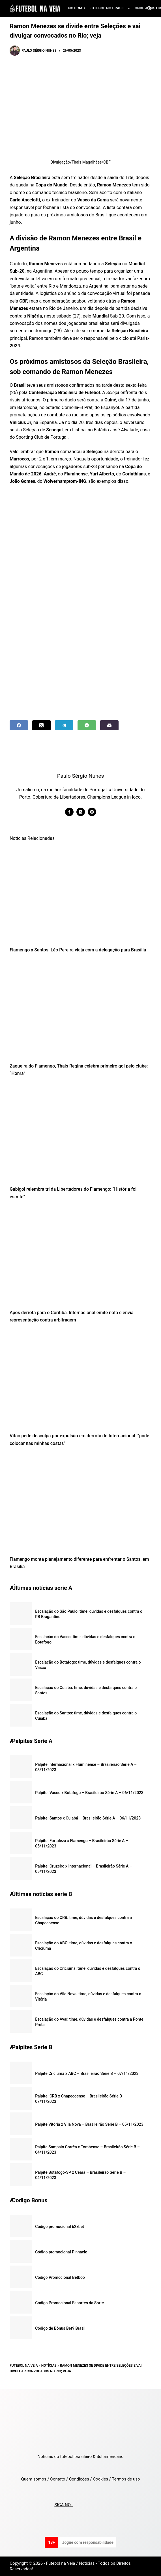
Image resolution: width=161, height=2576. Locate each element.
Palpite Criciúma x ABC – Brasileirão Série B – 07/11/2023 (86, 2073)
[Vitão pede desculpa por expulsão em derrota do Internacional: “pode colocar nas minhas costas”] (80, 1379)
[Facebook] (19, 725)
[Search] (149, 8)
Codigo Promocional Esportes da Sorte (69, 2303)
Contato (57, 2479)
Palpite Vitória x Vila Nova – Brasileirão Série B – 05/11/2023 (89, 2124)
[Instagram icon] (92, 812)
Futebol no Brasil (111, 8)
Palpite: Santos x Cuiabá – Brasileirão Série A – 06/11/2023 (88, 1818)
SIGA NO (63, 2504)
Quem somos (33, 2479)
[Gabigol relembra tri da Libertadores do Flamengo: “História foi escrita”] (80, 1133)
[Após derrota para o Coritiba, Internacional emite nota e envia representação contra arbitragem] (80, 1256)
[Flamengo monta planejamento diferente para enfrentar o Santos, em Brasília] (80, 1503)
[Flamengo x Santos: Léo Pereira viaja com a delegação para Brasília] (80, 894)
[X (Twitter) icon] (80, 812)
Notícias (76, 8)
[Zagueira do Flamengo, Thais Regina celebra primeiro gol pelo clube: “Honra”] (80, 1009)
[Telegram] (64, 725)
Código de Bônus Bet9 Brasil (60, 2328)
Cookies (100, 2479)
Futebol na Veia (24, 2366)
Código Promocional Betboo (60, 2277)
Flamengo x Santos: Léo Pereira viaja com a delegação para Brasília (78, 950)
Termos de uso (126, 2479)
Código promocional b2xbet (59, 2226)
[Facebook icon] (69, 812)
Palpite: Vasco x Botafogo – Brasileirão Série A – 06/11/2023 (89, 1792)
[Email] (109, 725)
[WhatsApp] (87, 725)
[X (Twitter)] (41, 725)
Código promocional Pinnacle (61, 2252)
